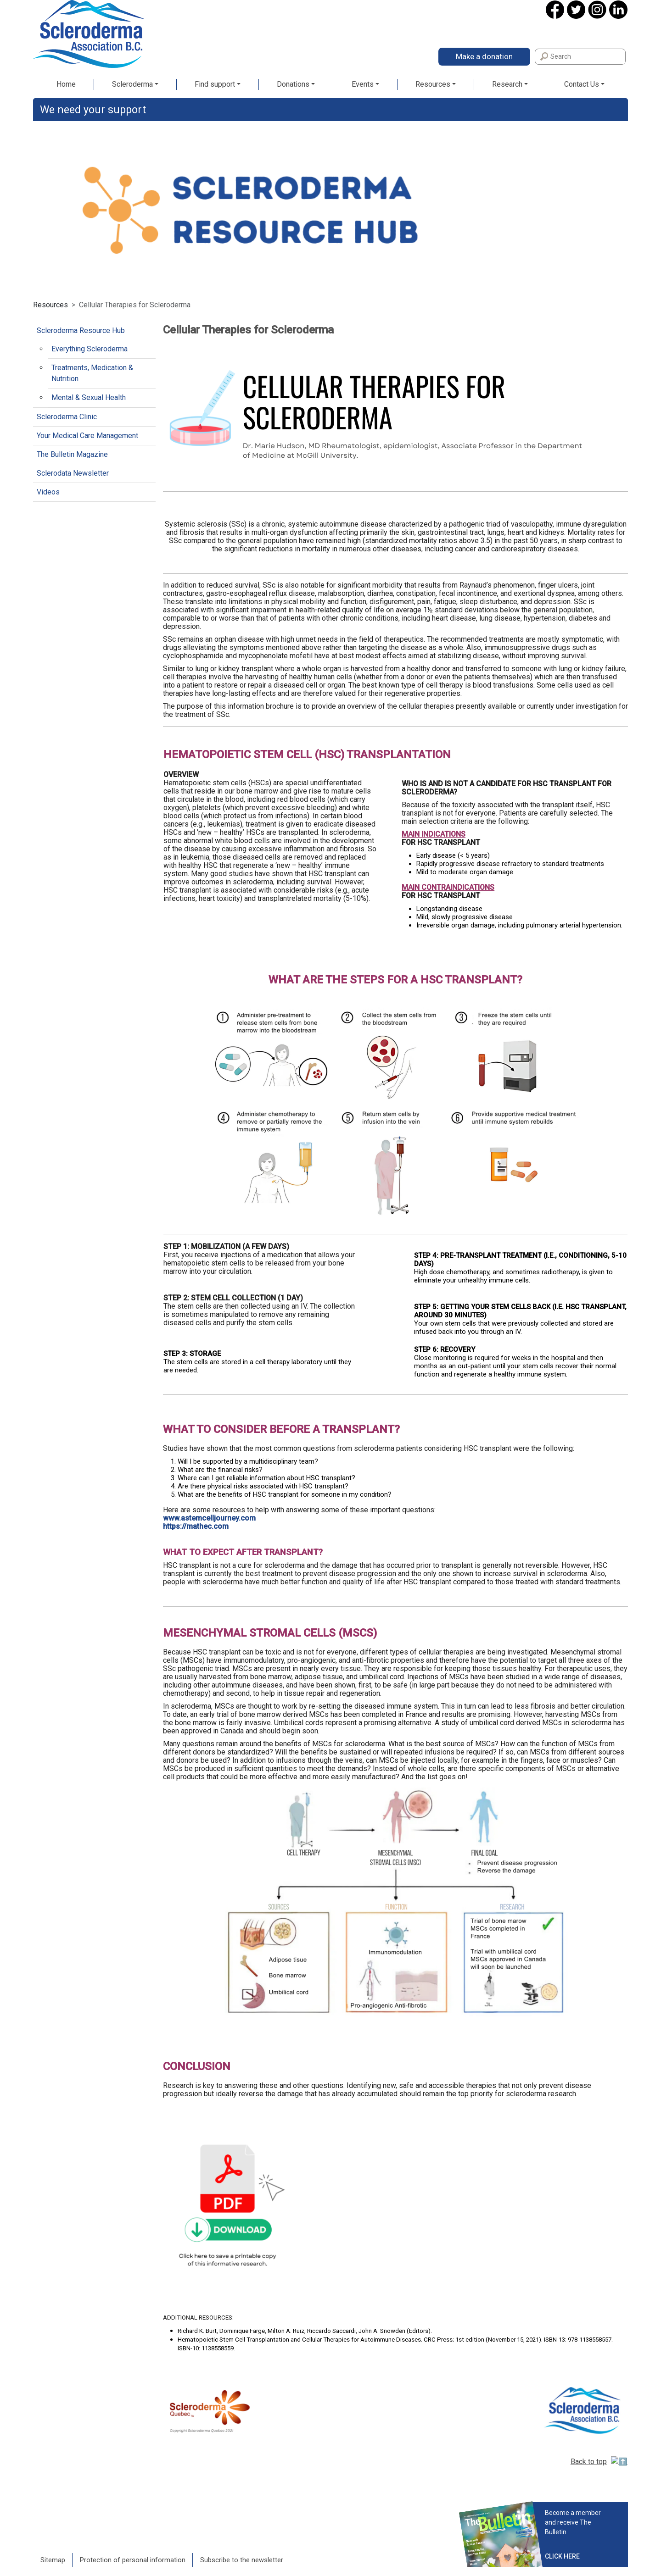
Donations (293, 84)
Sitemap (52, 2541)
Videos (48, 492)
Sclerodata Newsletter (73, 473)
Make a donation (484, 56)
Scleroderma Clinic (67, 416)
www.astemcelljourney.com (209, 1518)
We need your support (93, 110)
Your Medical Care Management (87, 435)
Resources (432, 84)
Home (66, 84)
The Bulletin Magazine (72, 454)
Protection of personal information (132, 2541)
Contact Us (581, 84)
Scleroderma (132, 84)
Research (507, 84)
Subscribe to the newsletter (241, 2541)
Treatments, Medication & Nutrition (92, 373)
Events (363, 84)
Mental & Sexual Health (88, 397)
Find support (215, 84)
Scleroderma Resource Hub (81, 330)
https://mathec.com (196, 1526)
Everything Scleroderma (89, 348)
